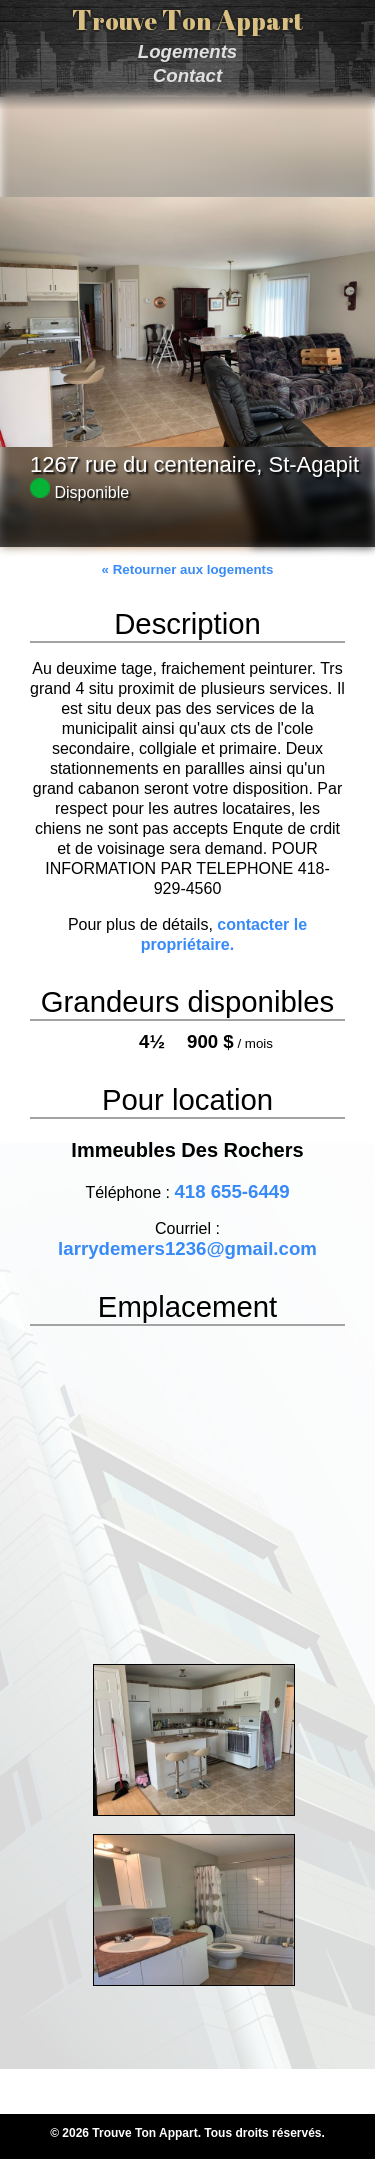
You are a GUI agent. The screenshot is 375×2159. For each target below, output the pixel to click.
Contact (187, 75)
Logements (188, 51)
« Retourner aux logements (188, 569)
